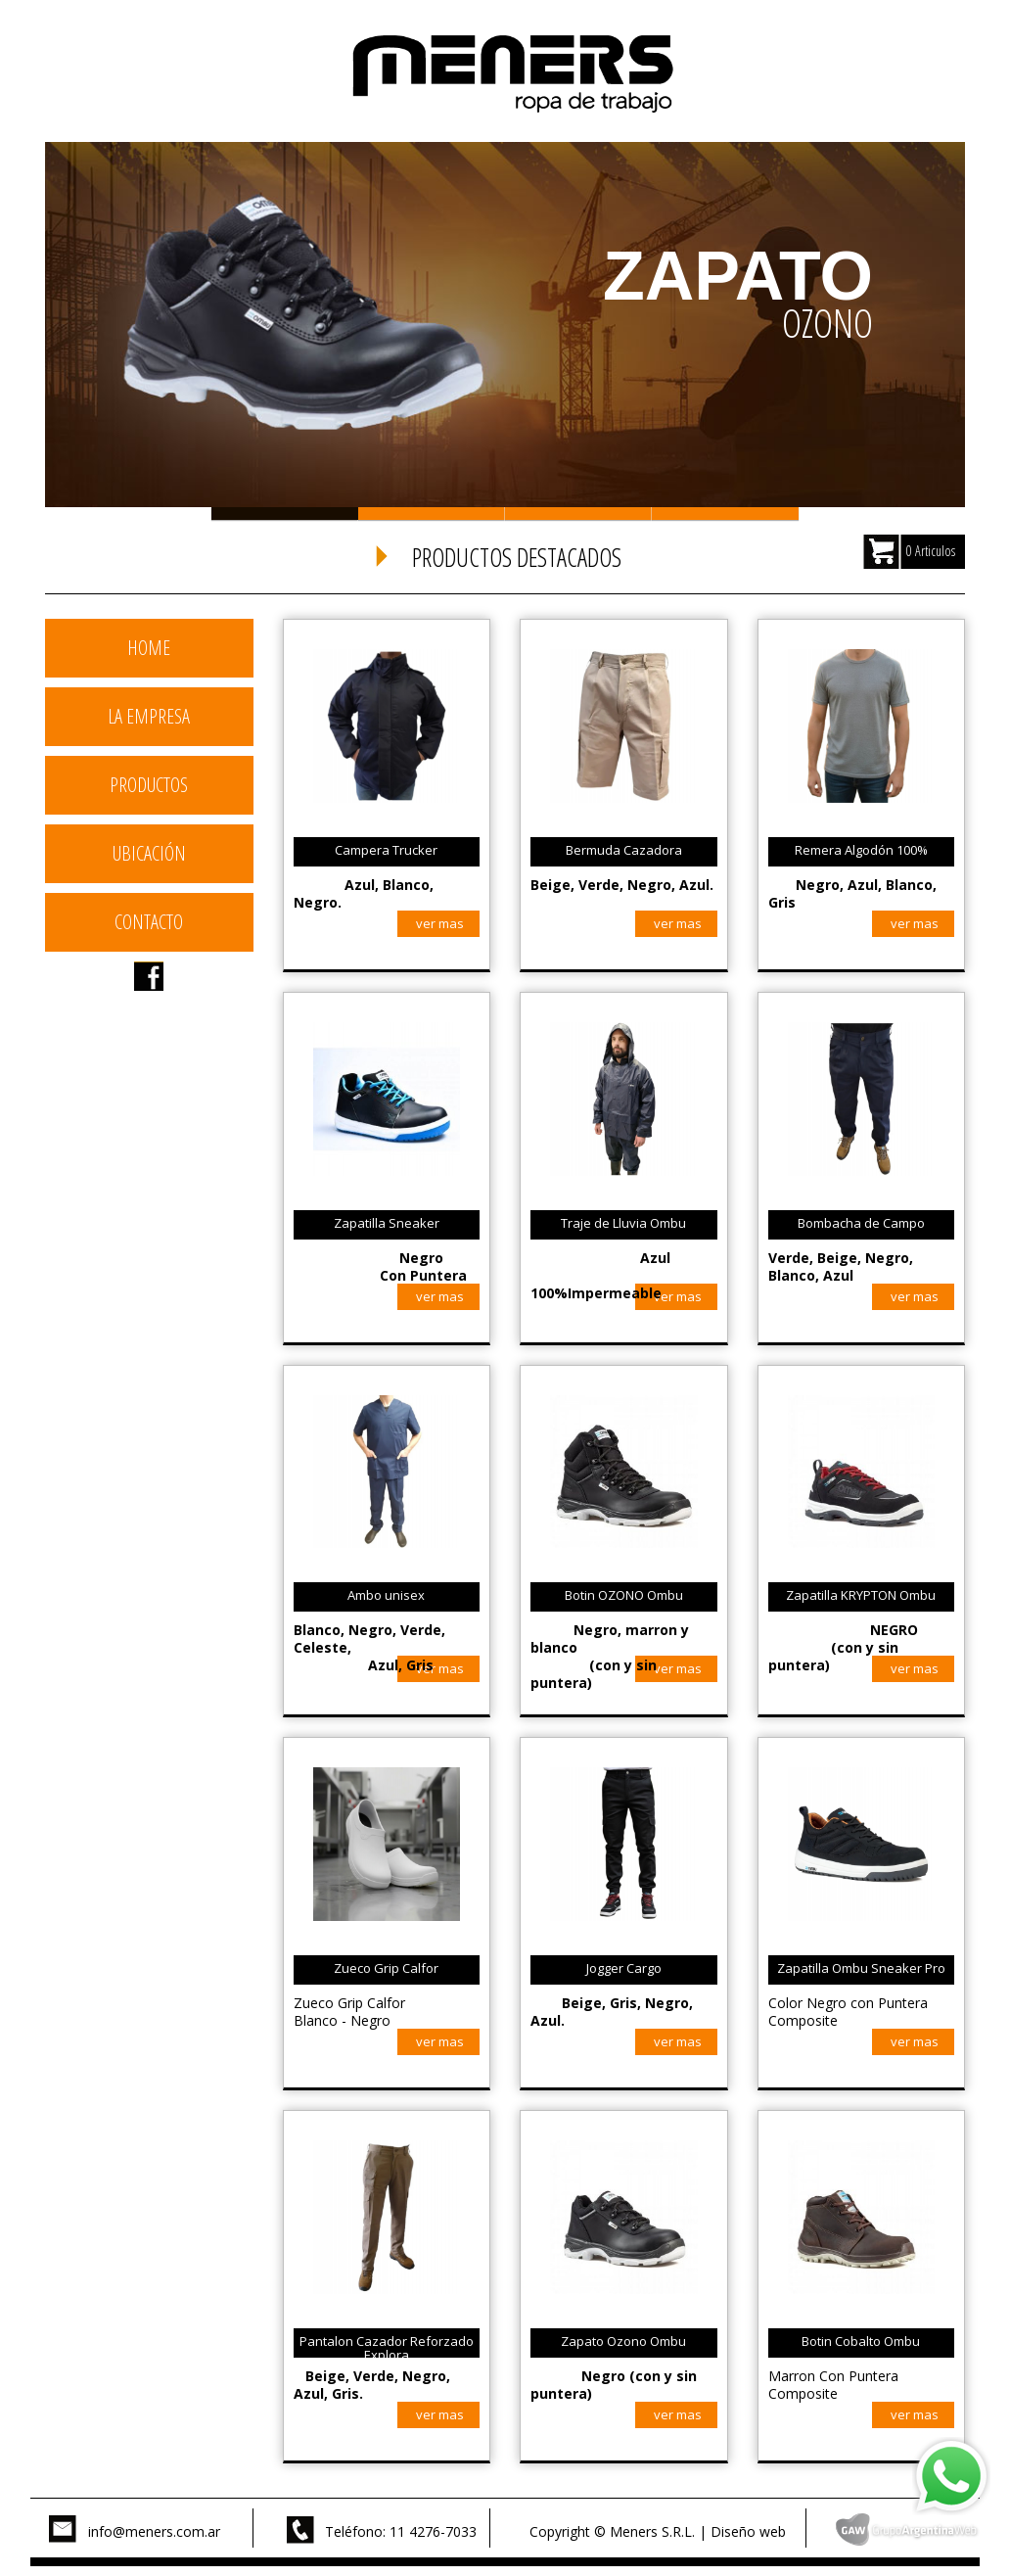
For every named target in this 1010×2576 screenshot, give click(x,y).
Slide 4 (725, 513)
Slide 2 (431, 513)
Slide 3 (578, 513)
